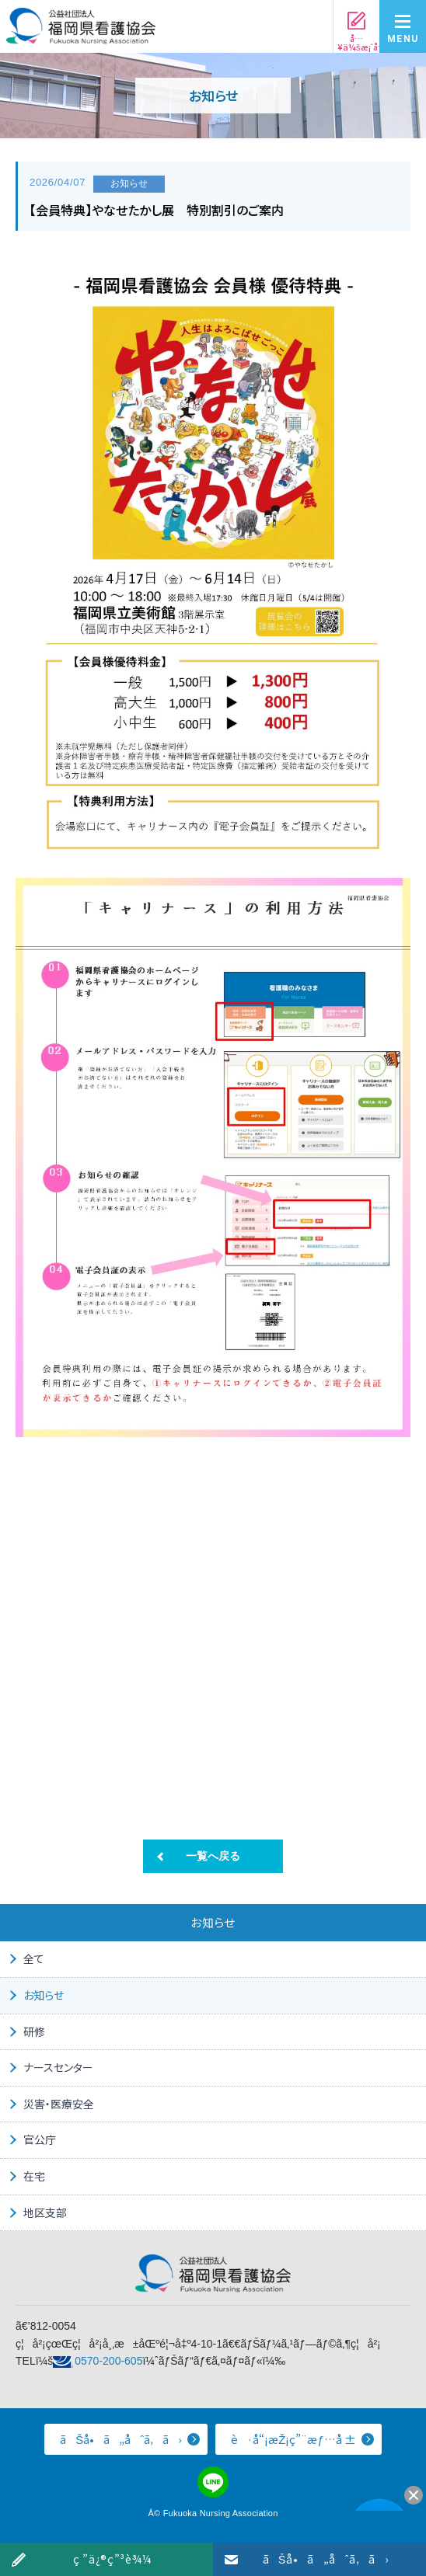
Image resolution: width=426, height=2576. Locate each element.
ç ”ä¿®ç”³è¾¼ (112, 2559)
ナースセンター (58, 2067)
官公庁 (39, 2139)
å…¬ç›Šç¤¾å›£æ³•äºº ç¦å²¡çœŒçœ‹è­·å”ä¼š (80, 30)
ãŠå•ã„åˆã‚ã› (326, 2559)
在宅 (34, 2176)
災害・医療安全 (58, 2103)
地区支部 (45, 2212)
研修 (34, 2031)
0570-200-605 (108, 2361)
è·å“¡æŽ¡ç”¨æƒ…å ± (293, 2439)
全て (33, 1958)
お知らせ (43, 1995)
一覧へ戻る (213, 1856)
